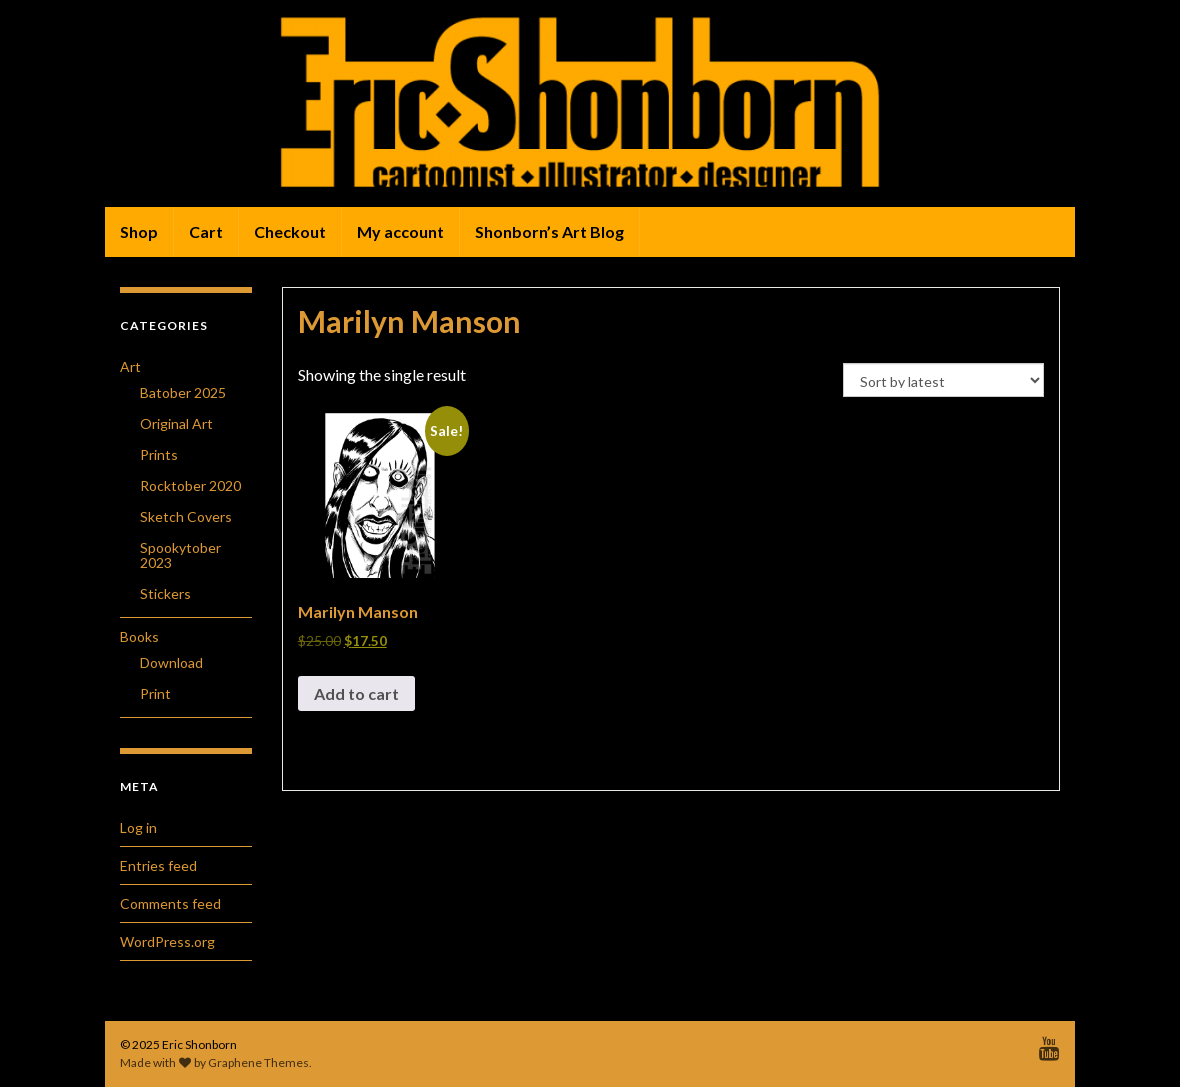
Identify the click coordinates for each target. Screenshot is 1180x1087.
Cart (206, 231)
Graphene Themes (258, 1062)
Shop (139, 231)
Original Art (176, 423)
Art (130, 366)
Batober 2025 (183, 392)
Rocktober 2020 (190, 485)
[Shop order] (943, 380)
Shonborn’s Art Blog (549, 231)
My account (400, 231)
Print (155, 693)
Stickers (165, 593)
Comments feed (170, 903)
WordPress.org (167, 941)
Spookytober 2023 (180, 555)
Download (171, 662)
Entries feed (158, 865)
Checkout (290, 231)
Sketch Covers (186, 516)
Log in (138, 827)
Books (139, 636)
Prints (159, 454)
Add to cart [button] (356, 693)
